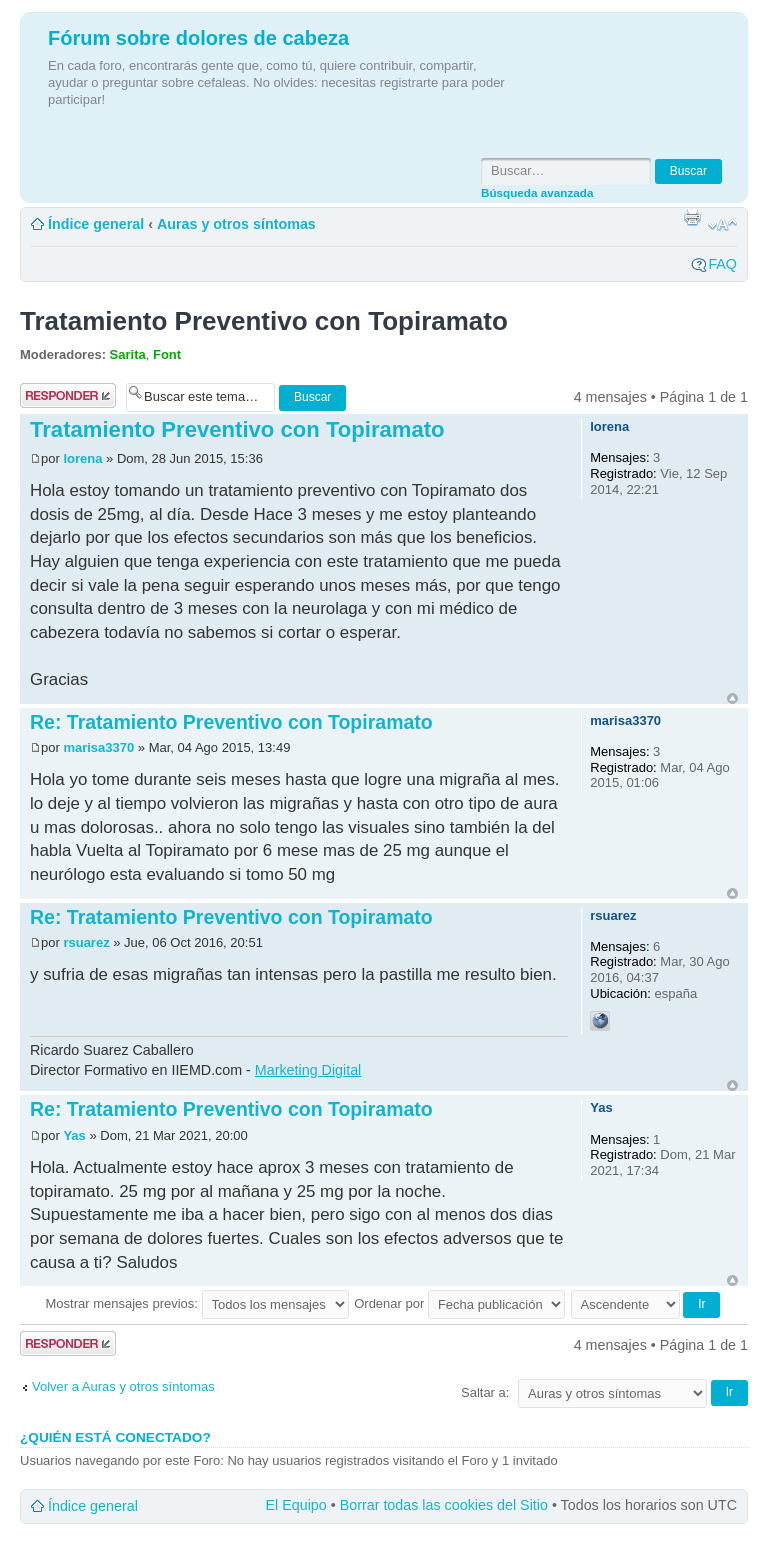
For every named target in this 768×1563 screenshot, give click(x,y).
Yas (74, 1135)
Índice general (96, 224)
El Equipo (296, 1505)
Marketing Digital (308, 1070)
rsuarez (86, 942)
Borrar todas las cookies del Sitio (444, 1505)
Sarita (128, 354)
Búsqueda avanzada (537, 192)
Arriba (732, 698)
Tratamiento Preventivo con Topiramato (264, 321)
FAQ (722, 264)
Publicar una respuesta (68, 395)
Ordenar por (459, 1303)
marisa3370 (98, 747)
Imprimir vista (692, 217)
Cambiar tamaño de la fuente (722, 225)
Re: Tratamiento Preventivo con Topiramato (231, 722)
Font (167, 354)
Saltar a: (485, 1392)
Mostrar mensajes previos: (197, 1303)
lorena (82, 458)
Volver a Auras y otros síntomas (123, 1386)
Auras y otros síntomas (236, 224)
